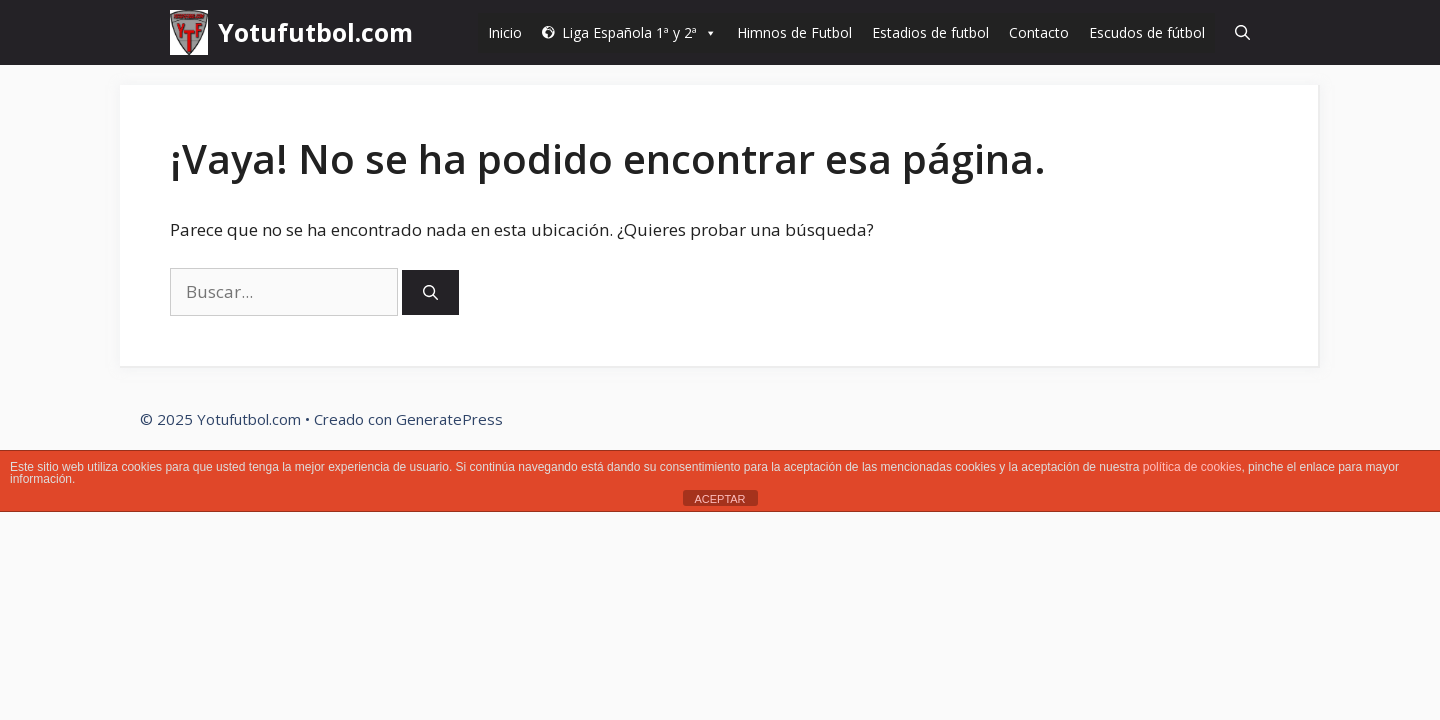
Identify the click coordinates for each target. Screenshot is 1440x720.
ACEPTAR (719, 499)
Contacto (1039, 32)
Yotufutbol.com (315, 32)
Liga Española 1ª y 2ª (639, 32)
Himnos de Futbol (794, 32)
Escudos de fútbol (1147, 32)
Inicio (505, 32)
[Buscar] (430, 292)
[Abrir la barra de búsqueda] (1242, 32)
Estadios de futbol (930, 32)
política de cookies (1192, 467)
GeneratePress (449, 419)
